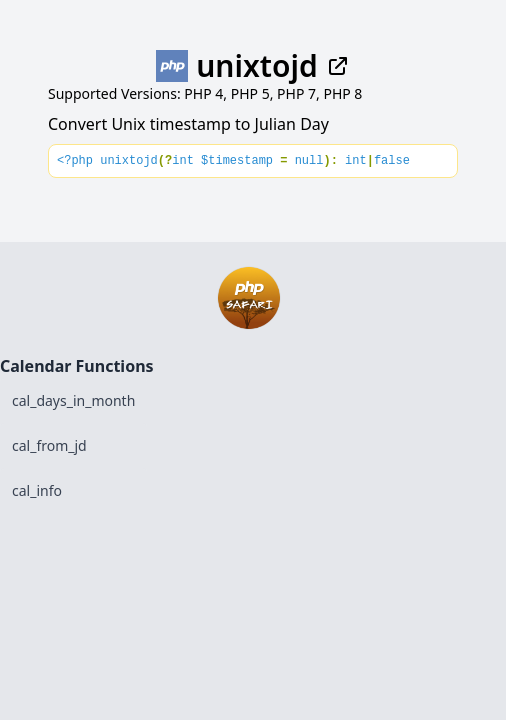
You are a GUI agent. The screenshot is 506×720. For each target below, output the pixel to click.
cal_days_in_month (73, 400)
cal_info (37, 490)
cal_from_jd (49, 445)
